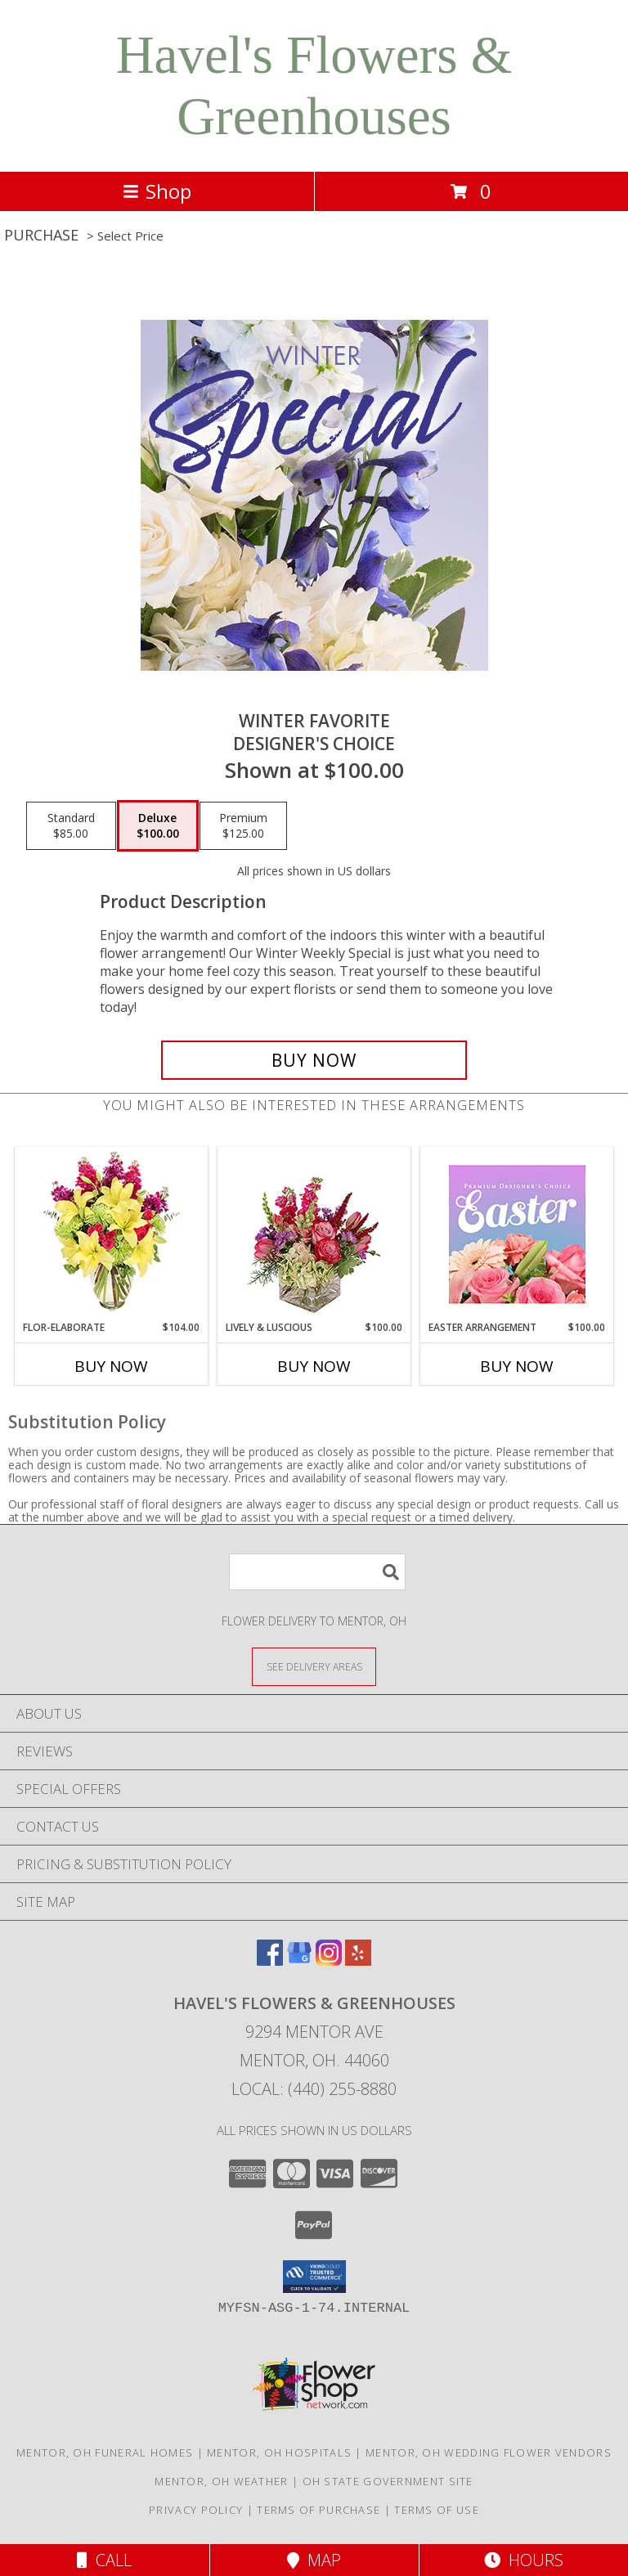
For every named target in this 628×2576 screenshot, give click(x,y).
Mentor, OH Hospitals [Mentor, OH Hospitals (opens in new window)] (279, 2452)
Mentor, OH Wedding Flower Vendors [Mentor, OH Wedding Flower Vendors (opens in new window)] (489, 2452)
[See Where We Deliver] (314, 1666)
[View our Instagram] (329, 1960)
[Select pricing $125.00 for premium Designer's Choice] (243, 826)
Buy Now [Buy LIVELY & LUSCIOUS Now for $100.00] (314, 1366)
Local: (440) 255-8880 (314, 2089)
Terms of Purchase (318, 2509)
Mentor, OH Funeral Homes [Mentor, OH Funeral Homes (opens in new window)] (104, 2452)
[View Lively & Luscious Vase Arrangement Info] (314, 1234)
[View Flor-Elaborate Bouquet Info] (111, 1234)
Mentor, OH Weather (221, 2481)
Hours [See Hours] (523, 2560)
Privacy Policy (196, 2509)
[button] (314, 2276)
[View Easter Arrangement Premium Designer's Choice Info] (517, 1234)
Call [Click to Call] (104, 2560)
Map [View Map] (314, 2560)
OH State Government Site (388, 2481)
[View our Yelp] (358, 1960)
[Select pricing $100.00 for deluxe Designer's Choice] (157, 826)
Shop (157, 191)
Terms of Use (436, 2509)
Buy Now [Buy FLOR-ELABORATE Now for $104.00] (111, 1366)
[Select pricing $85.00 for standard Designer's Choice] (71, 826)
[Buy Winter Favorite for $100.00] (314, 1060)
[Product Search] (317, 1571)
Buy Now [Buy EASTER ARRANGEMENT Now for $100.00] (517, 1366)
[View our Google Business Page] (299, 1960)
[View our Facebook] (270, 1960)
